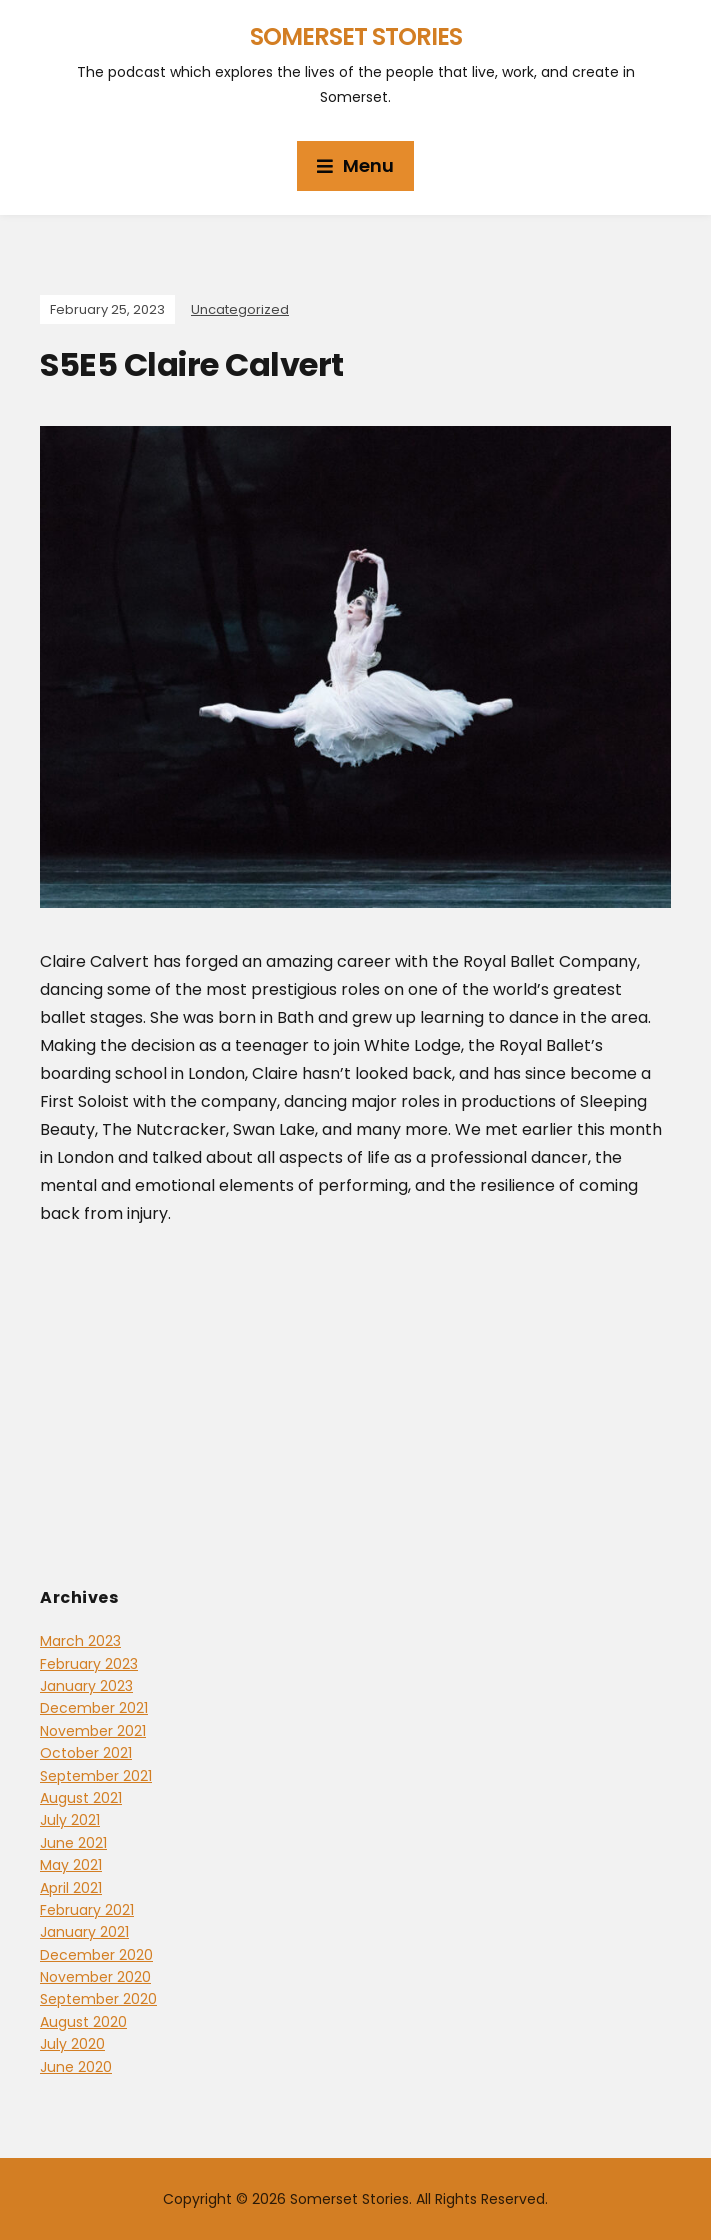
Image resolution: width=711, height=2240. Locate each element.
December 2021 (94, 1708)
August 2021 (81, 1798)
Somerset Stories (356, 36)
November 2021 (93, 1731)
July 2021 (70, 1820)
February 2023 (89, 1664)
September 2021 (96, 1776)
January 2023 (86, 1686)
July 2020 (72, 2044)
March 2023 (80, 1641)
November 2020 (95, 1977)
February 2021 (87, 1910)
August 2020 (83, 2022)
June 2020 (76, 2067)
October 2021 (86, 1753)
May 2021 (71, 1865)
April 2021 (71, 1888)
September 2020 (98, 1999)
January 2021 (84, 1932)
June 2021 (73, 1843)
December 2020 (96, 1955)
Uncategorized (240, 309)
